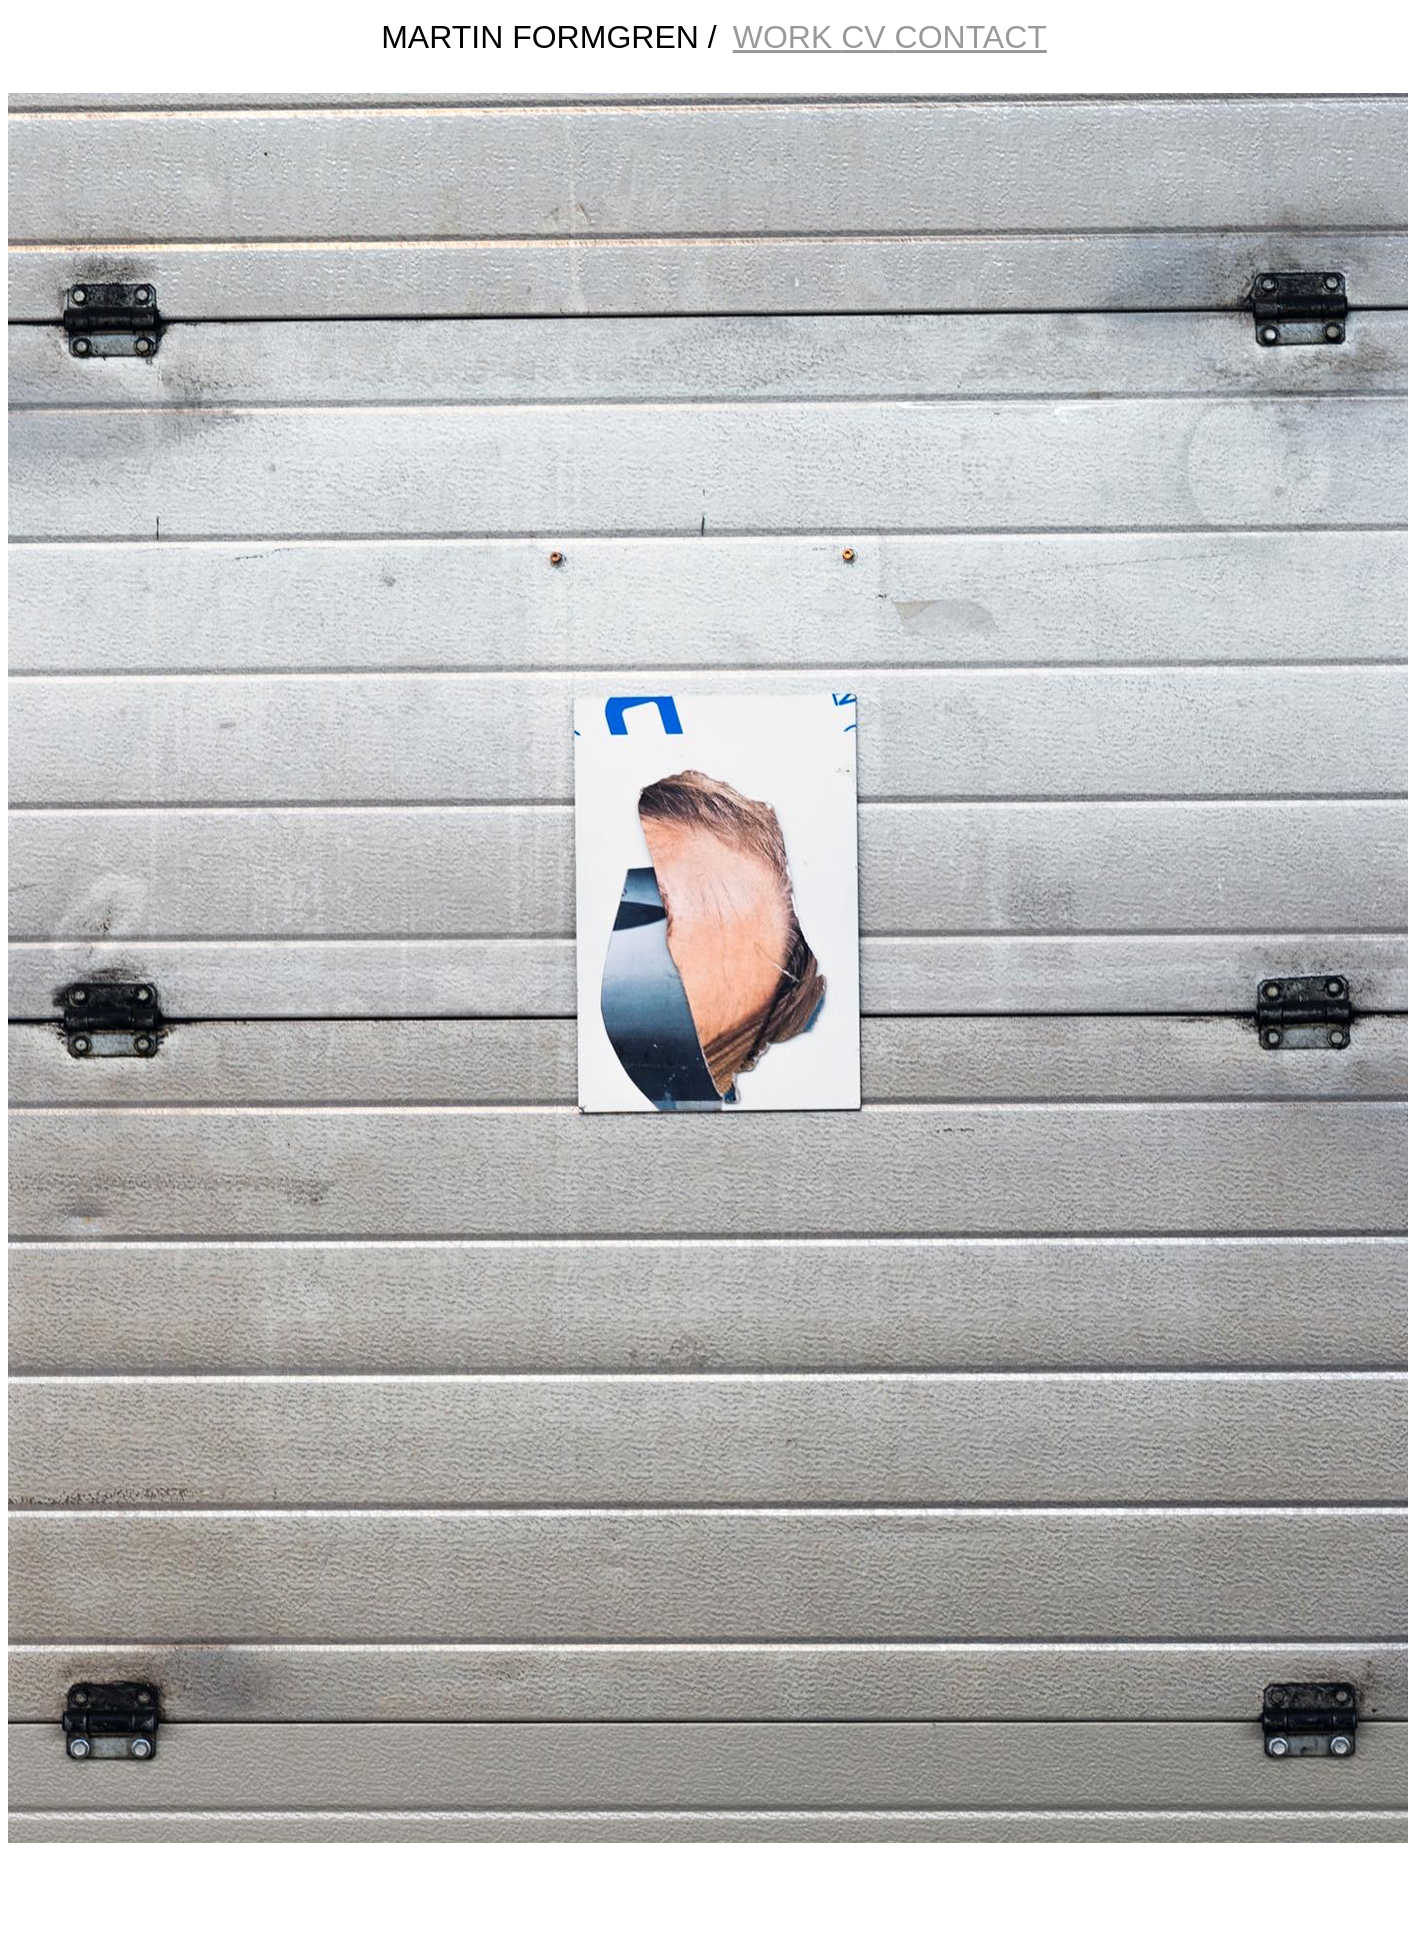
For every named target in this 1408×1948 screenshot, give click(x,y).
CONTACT (971, 37)
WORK (787, 37)
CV (867, 37)
